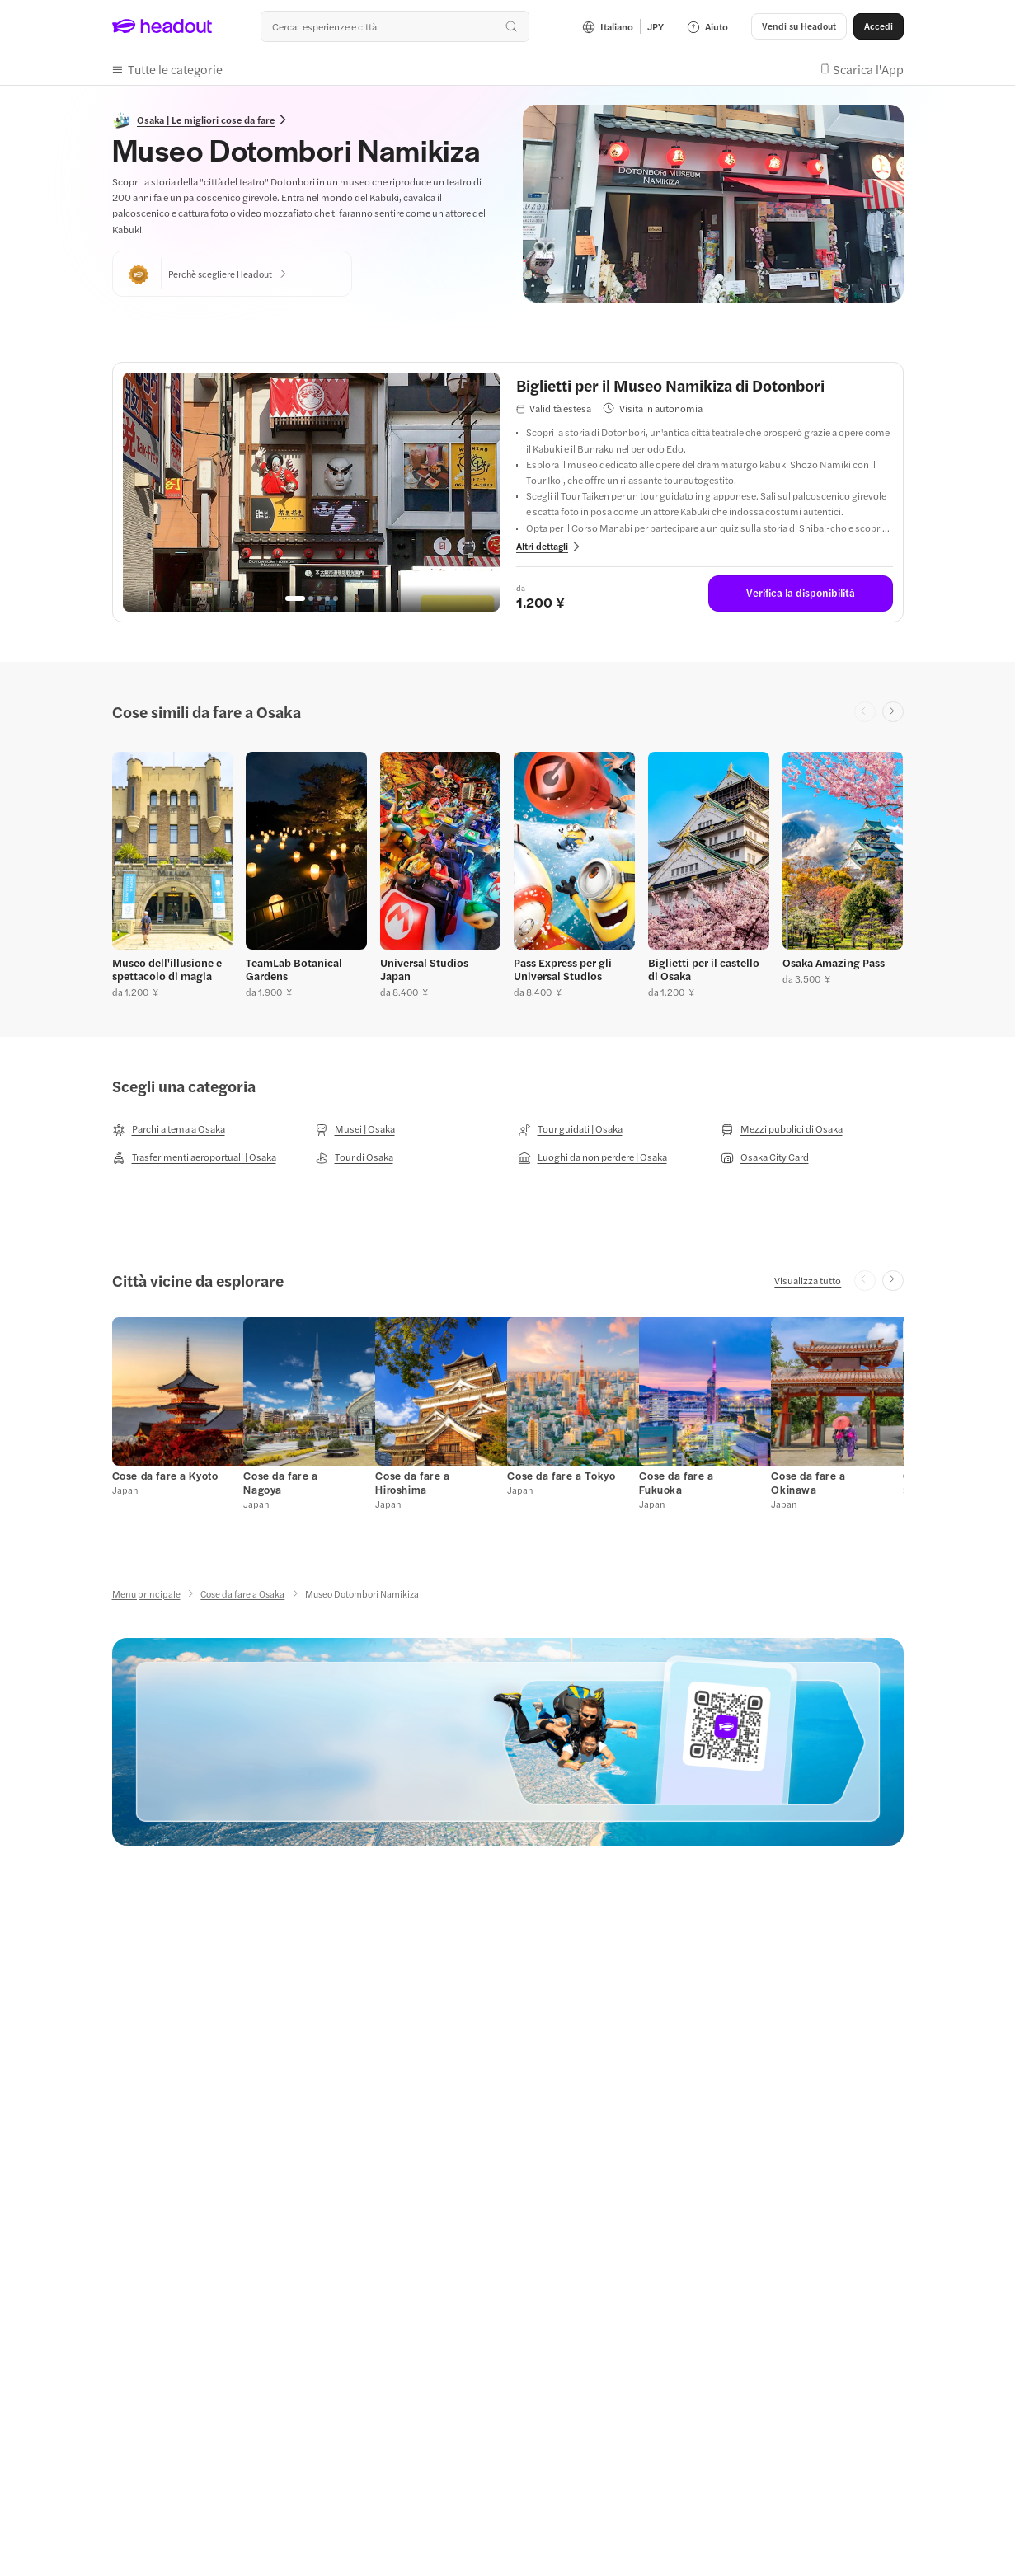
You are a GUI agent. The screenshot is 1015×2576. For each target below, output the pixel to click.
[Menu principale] (146, 1593)
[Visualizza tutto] (807, 1280)
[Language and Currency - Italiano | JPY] (623, 26)
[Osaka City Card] (765, 1157)
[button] (167, 69)
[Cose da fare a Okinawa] (808, 1482)
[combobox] (395, 26)
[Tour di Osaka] (354, 1157)
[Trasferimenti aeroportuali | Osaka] (194, 1157)
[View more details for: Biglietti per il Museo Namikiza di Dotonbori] (548, 546)
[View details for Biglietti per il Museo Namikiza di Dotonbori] (704, 385)
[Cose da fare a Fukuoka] (676, 1482)
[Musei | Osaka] (355, 1129)
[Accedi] (878, 26)
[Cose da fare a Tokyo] (561, 1475)
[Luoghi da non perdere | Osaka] (592, 1157)
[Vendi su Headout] (799, 26)
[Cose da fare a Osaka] (242, 1593)
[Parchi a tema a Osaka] (168, 1129)
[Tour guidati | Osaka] (570, 1129)
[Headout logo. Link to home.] (162, 26)
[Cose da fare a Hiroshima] (412, 1482)
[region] (311, 492)
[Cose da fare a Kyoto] (165, 1475)
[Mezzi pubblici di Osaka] (782, 1129)
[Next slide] (893, 712)
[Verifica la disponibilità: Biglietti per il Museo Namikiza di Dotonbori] (800, 593)
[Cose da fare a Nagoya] (280, 1482)
